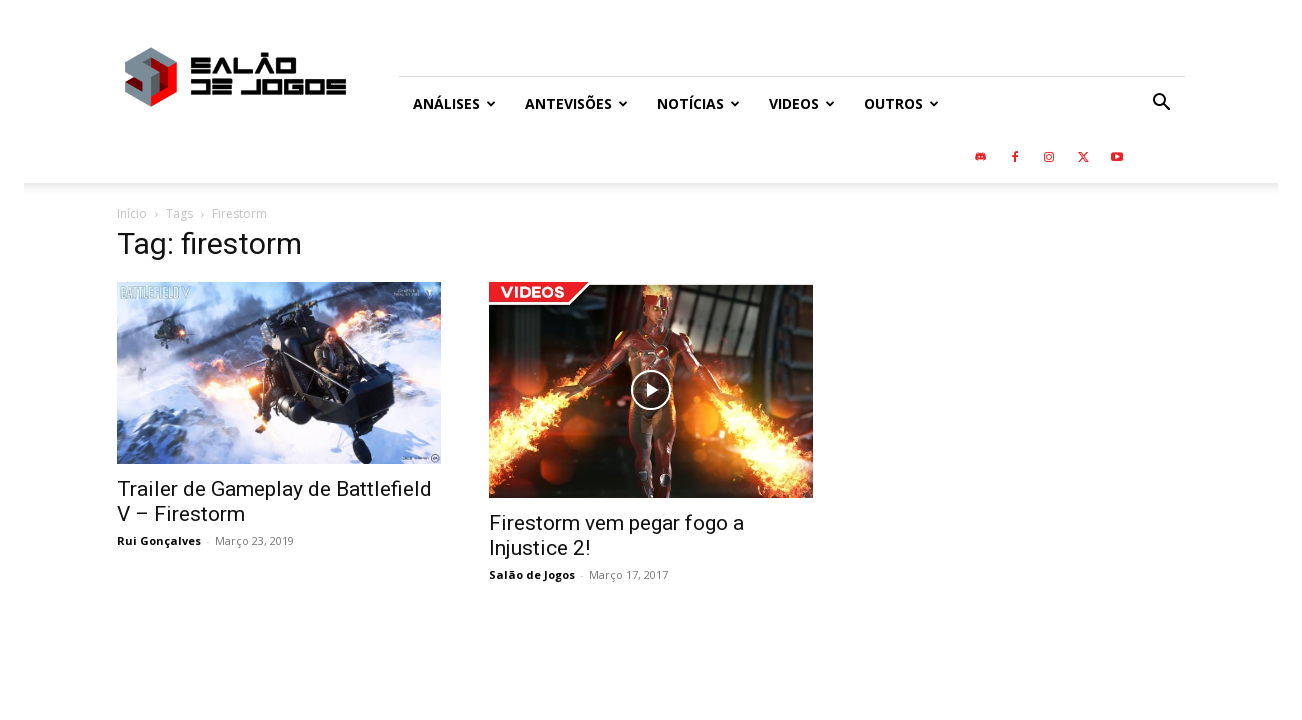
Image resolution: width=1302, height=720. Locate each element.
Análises (454, 103)
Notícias (698, 103)
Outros (901, 103)
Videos (802, 103)
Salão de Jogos (532, 574)
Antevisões (576, 103)
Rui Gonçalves (159, 540)
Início (132, 213)
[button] (1161, 104)
